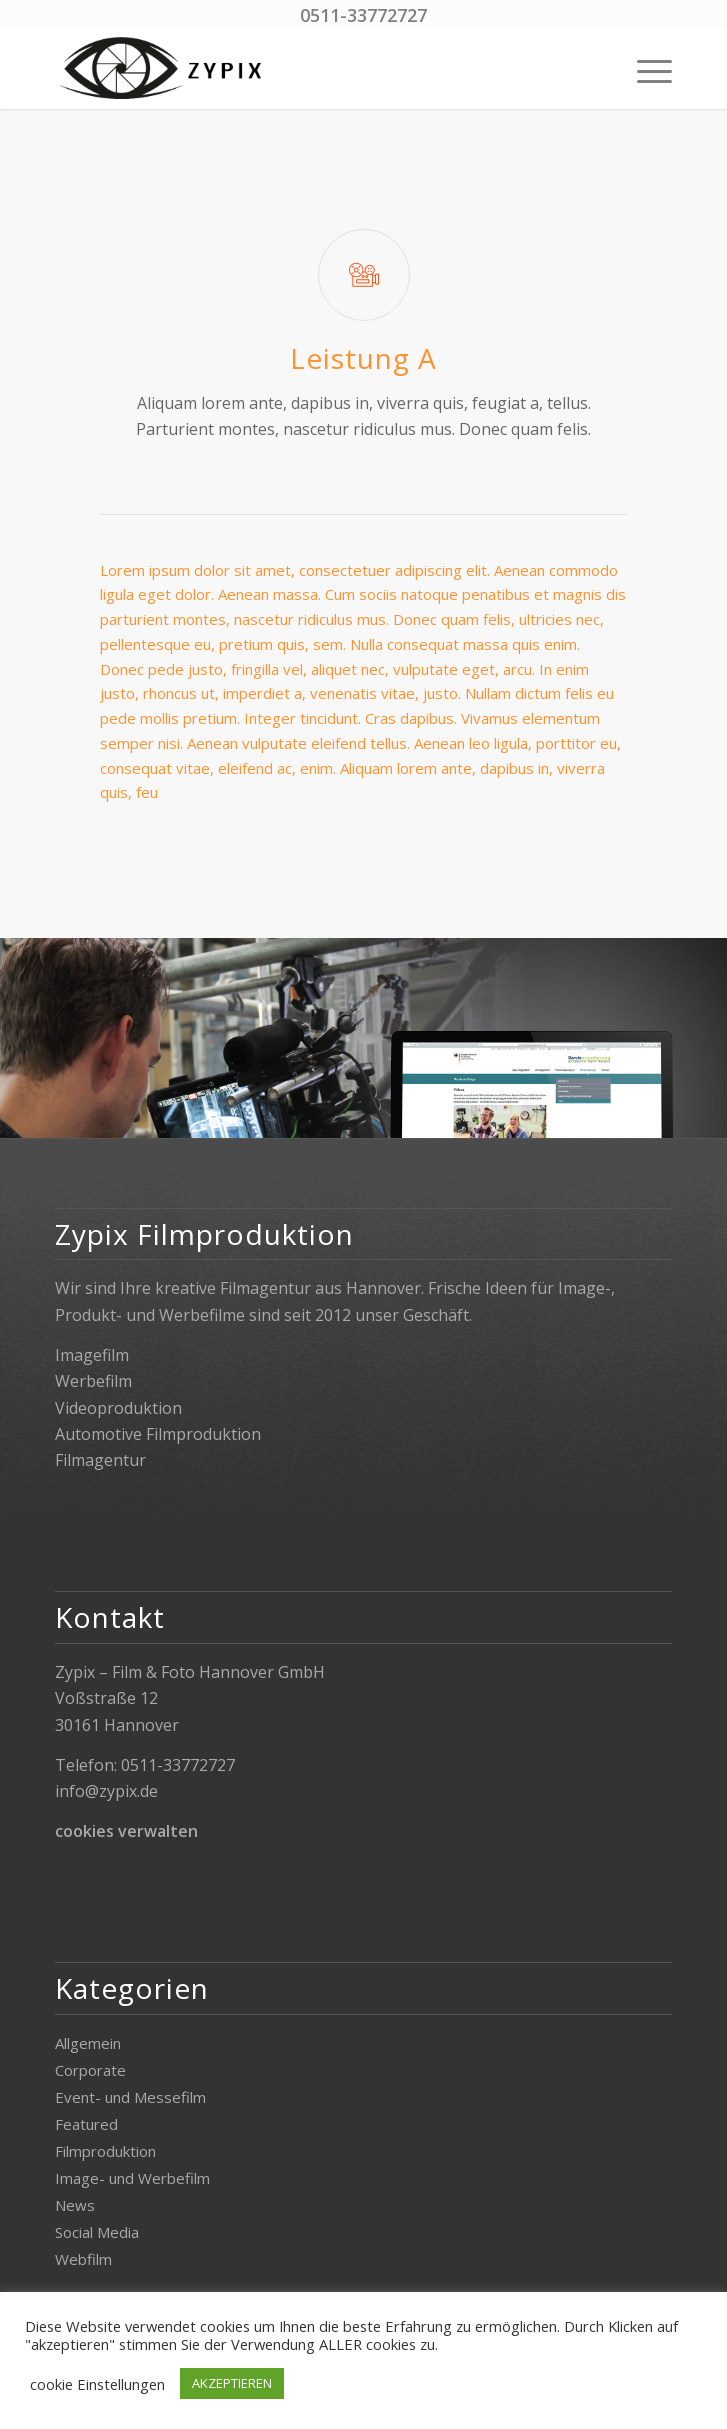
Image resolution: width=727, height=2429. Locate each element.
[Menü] (644, 69)
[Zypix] (302, 69)
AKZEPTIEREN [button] (232, 2383)
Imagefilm (92, 1355)
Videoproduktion (118, 1408)
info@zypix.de (106, 1791)
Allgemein (88, 2043)
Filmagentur (100, 1460)
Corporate (90, 2070)
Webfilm (83, 2259)
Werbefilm (93, 1381)
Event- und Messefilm (130, 2097)
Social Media (97, 2232)
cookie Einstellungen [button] (97, 2384)
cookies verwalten (126, 1831)
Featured (86, 2124)
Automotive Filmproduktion (158, 1434)
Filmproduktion (105, 2151)
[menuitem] (644, 69)
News (75, 2205)
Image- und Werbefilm (132, 2178)
